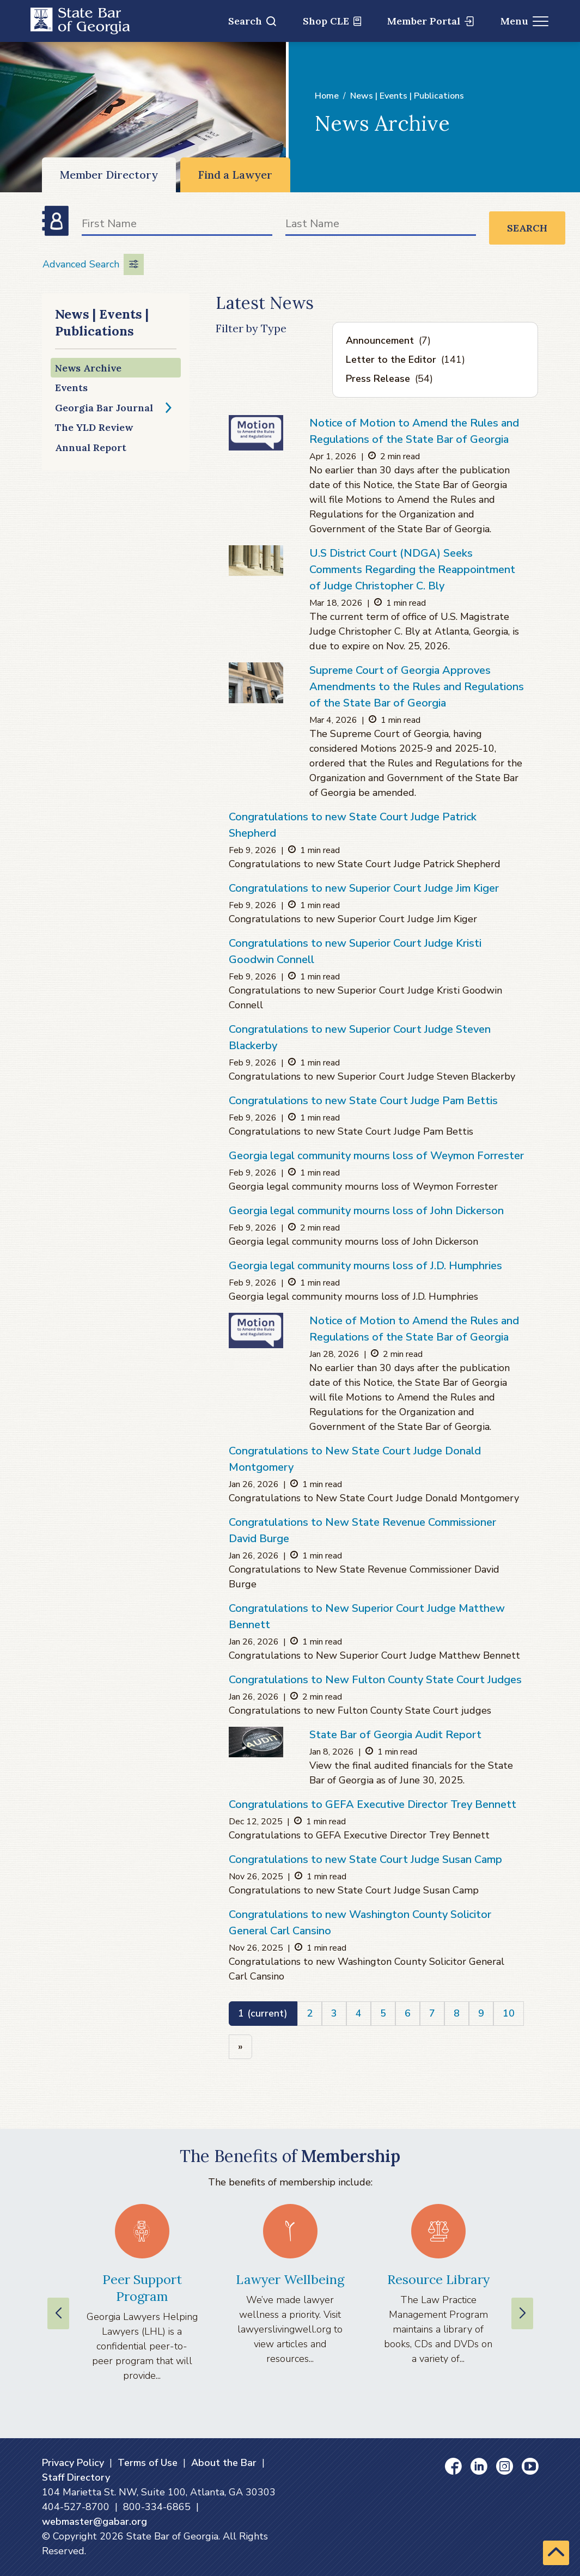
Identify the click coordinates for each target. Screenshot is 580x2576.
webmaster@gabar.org (94, 2521)
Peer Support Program (142, 2287)
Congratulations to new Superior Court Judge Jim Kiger (364, 888)
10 (509, 2013)
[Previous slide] (58, 2313)
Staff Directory (76, 2477)
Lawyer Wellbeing (290, 2279)
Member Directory (109, 174)
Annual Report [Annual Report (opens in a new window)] (90, 447)
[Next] (240, 2047)
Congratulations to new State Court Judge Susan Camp (365, 1859)
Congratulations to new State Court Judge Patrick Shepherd (353, 825)
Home (327, 96)
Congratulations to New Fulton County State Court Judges (375, 1679)
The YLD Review (94, 427)
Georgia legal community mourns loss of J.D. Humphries (365, 1265)
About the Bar (224, 2462)
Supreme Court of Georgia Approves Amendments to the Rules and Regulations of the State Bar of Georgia (416, 686)
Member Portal (430, 21)
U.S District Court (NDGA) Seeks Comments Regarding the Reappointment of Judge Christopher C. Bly (412, 569)
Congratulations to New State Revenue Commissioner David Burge (362, 1530)
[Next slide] (522, 2313)
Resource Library (438, 2279)
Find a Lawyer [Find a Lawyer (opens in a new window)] (235, 174)
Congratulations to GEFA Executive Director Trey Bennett (372, 1804)
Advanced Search (93, 264)
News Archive (88, 368)
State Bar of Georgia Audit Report (395, 1734)
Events (71, 387)
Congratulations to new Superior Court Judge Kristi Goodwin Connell (355, 951)
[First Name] (177, 226)
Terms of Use (148, 2462)
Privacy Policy (73, 2462)
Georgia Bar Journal (104, 407)
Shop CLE (332, 21)
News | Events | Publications (407, 96)
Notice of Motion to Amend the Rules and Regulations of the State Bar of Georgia (414, 431)
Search (252, 21)
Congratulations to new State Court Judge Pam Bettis (363, 1100)
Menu (524, 21)
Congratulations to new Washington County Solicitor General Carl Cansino (360, 1922)
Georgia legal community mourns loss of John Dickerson (366, 1210)
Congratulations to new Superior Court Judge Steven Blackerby (360, 1037)
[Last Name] (380, 226)
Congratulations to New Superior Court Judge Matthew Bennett (367, 1616)
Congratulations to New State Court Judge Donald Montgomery (355, 1459)
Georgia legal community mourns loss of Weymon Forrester (376, 1155)
